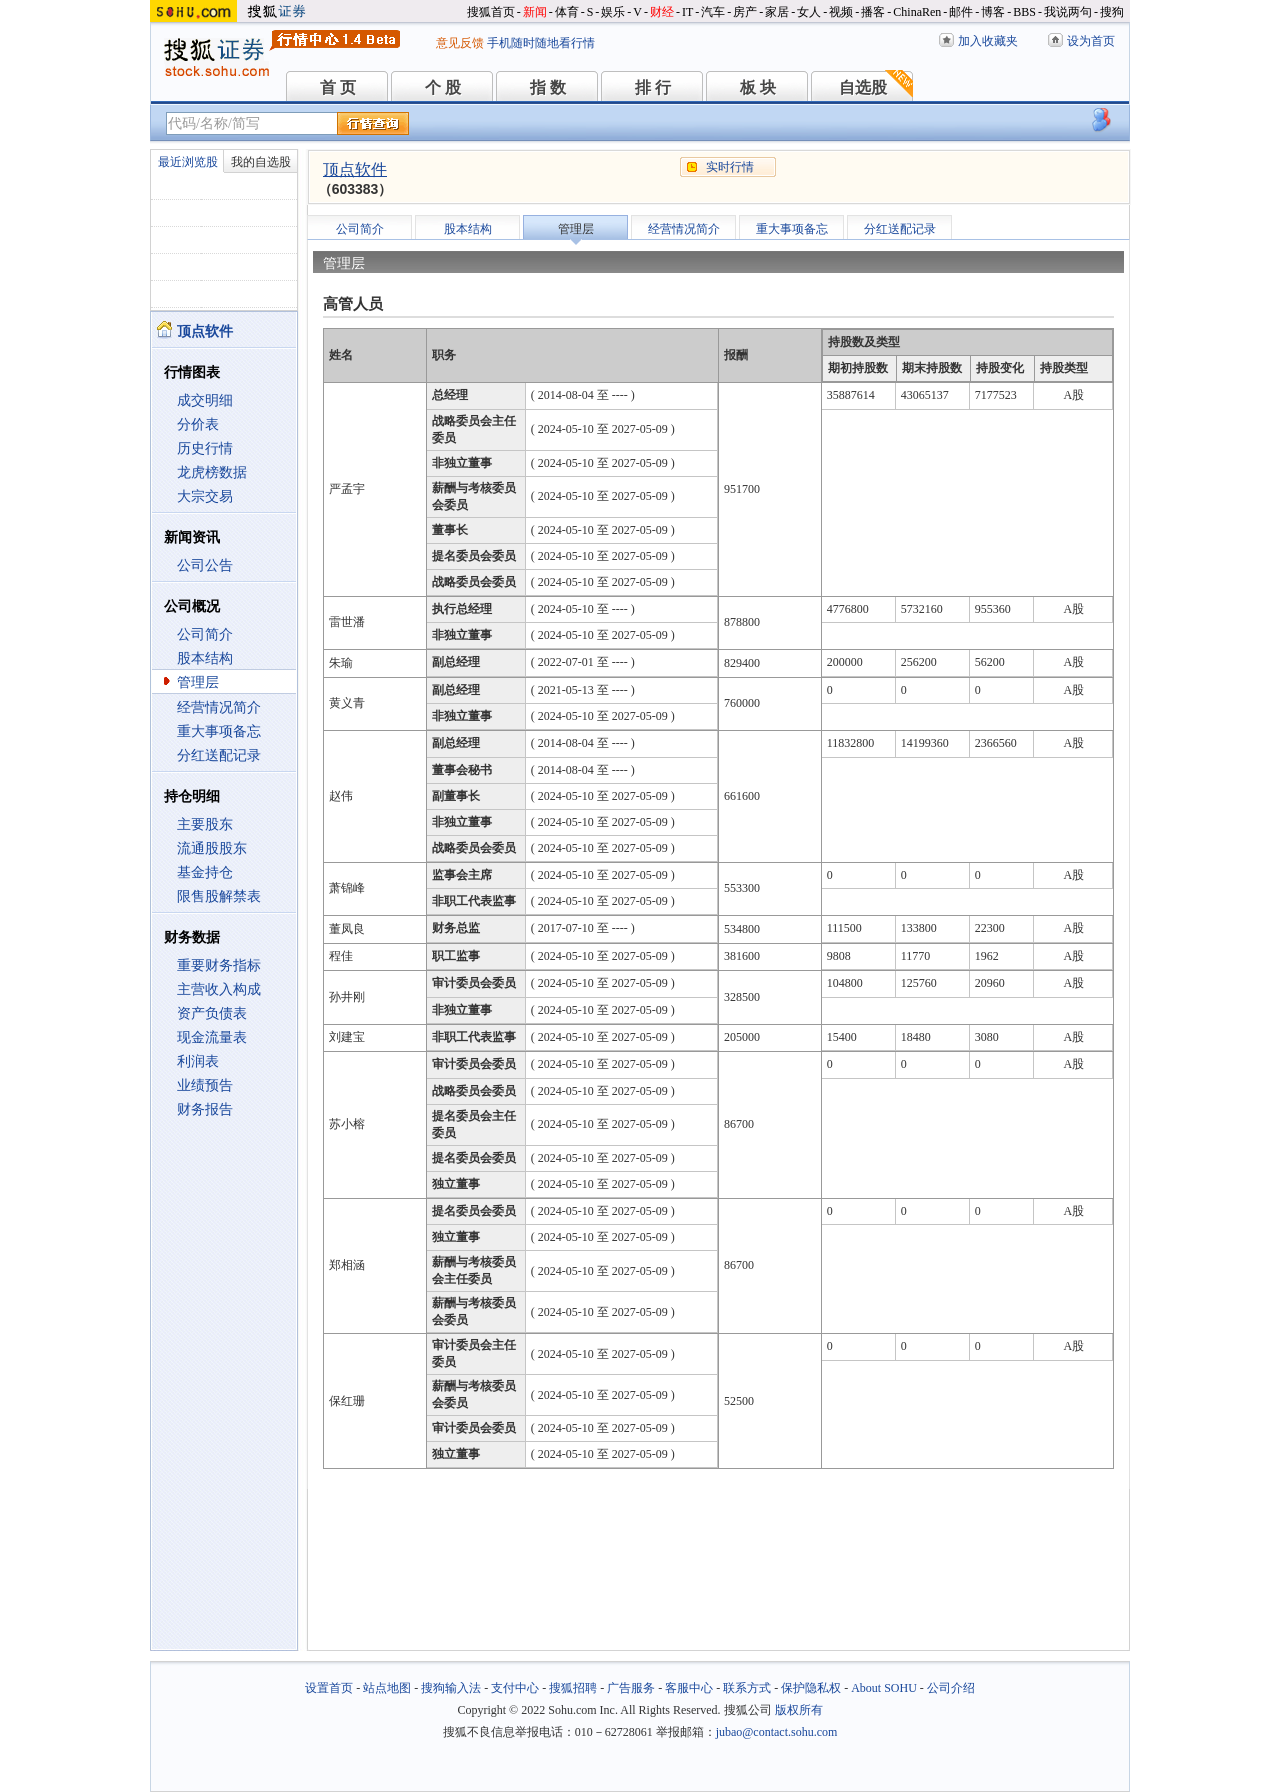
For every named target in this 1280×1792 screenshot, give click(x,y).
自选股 (863, 87)
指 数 (548, 87)
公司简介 (205, 634)
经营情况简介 (219, 707)
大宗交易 (205, 496)
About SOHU (884, 1688)
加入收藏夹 (988, 41)
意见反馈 (460, 43)
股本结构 (205, 658)
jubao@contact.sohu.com (777, 1732)
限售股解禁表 (219, 896)
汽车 (713, 12)
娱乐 (613, 12)
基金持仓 (205, 872)
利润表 (198, 1061)
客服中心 (689, 1688)
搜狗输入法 (451, 1688)
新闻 (535, 12)
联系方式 (747, 1688)
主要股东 (205, 824)
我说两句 (1068, 12)
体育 (567, 12)
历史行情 (205, 448)
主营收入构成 (219, 989)
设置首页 (329, 1688)
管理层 (198, 682)
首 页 (338, 87)
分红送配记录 (219, 755)
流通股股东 (212, 848)
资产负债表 (212, 1013)
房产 (745, 12)
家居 (777, 12)
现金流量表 (212, 1037)
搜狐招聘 (573, 1688)
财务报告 (205, 1109)
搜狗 (1112, 12)
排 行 (653, 87)
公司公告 (205, 565)
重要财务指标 (219, 965)
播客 (873, 12)
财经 (662, 12)
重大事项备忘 (219, 731)
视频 (841, 12)
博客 (993, 12)
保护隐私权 (811, 1688)
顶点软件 (355, 169)
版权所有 (799, 1710)
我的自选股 (261, 162)
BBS (1024, 12)
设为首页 (1091, 41)
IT (687, 12)
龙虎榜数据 (212, 472)
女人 (809, 12)
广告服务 (631, 1688)
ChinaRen (917, 12)
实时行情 (730, 167)
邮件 (961, 12)
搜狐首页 (491, 12)
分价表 (198, 424)
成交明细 (205, 400)
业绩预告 (205, 1085)
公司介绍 (951, 1688)
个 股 (443, 87)
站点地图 (387, 1688)
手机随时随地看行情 (541, 43)
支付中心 (515, 1688)
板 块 (758, 87)
